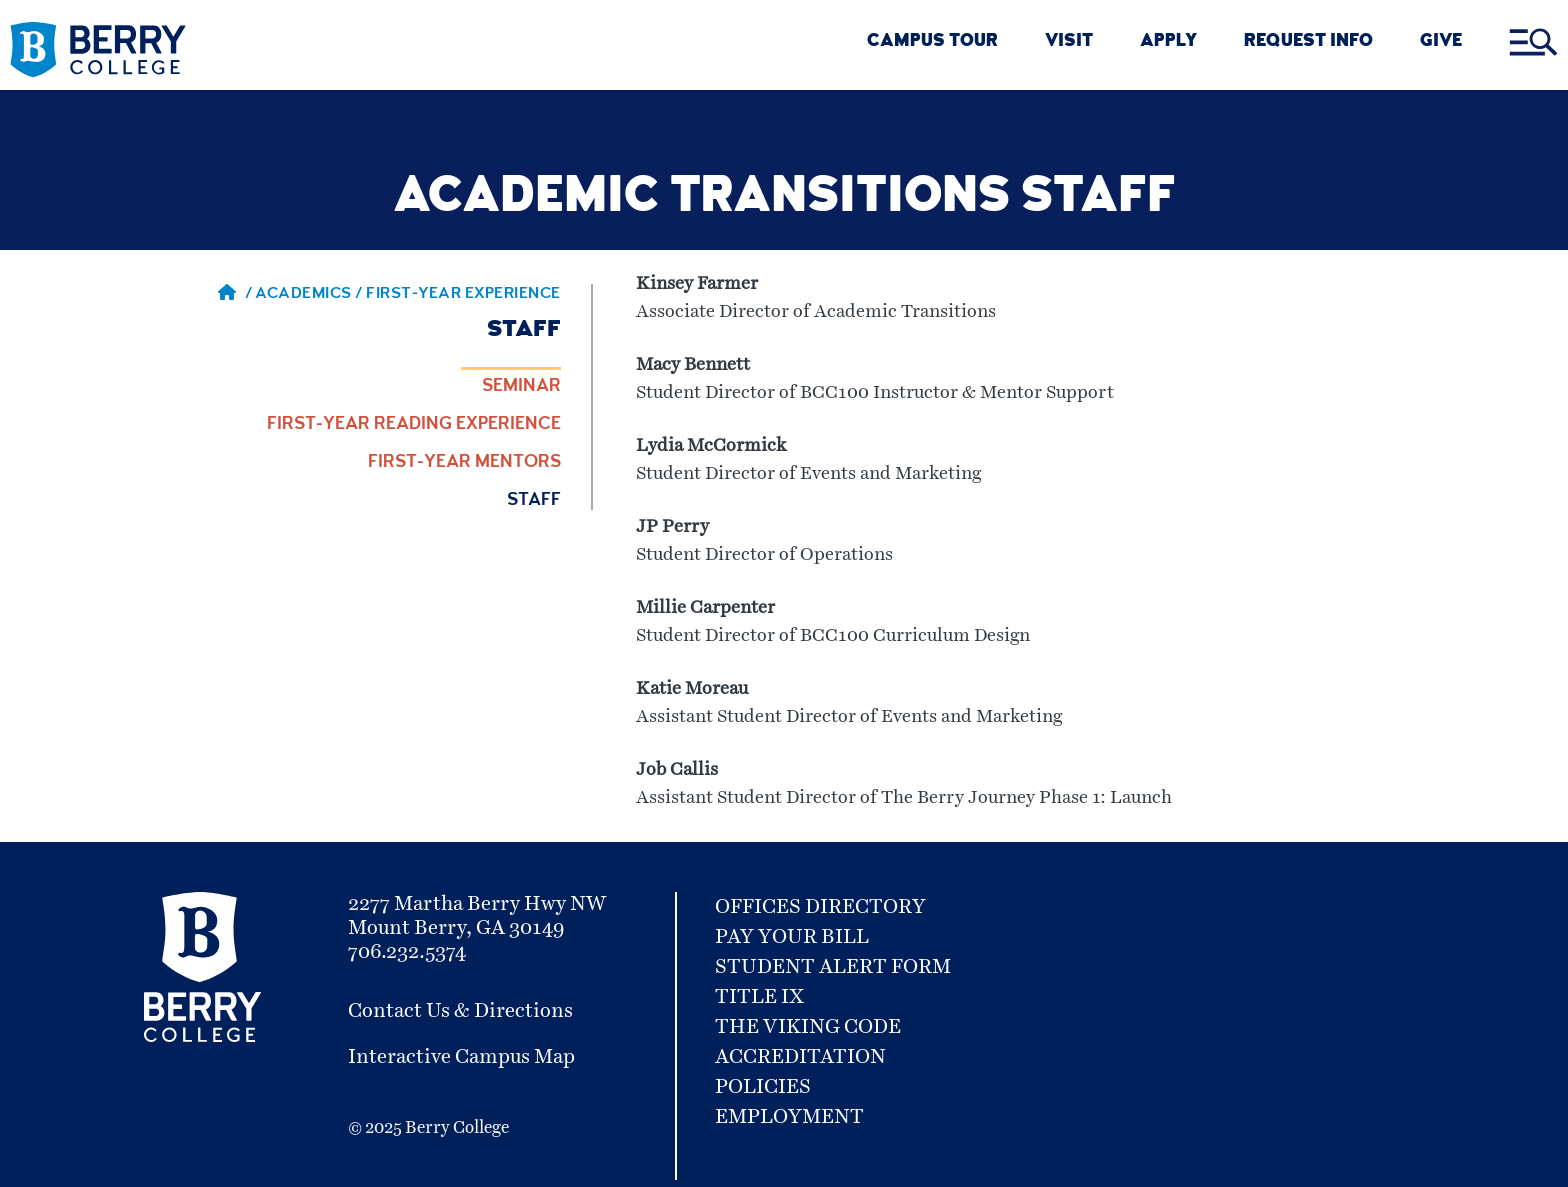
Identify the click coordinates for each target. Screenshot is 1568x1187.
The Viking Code (808, 1027)
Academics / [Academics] (310, 295)
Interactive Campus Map (461, 1057)
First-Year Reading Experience (414, 425)
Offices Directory (820, 907)
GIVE (1441, 42)
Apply (1168, 42)
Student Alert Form (833, 967)
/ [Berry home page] (235, 295)
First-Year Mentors (464, 463)
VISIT (1069, 42)
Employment (789, 1117)
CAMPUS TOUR (932, 42)
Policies (763, 1087)
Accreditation (800, 1057)
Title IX (759, 997)
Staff (534, 501)
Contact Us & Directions (460, 1011)
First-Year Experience (463, 295)
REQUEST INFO (1308, 42)
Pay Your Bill (792, 937)
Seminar (521, 387)
